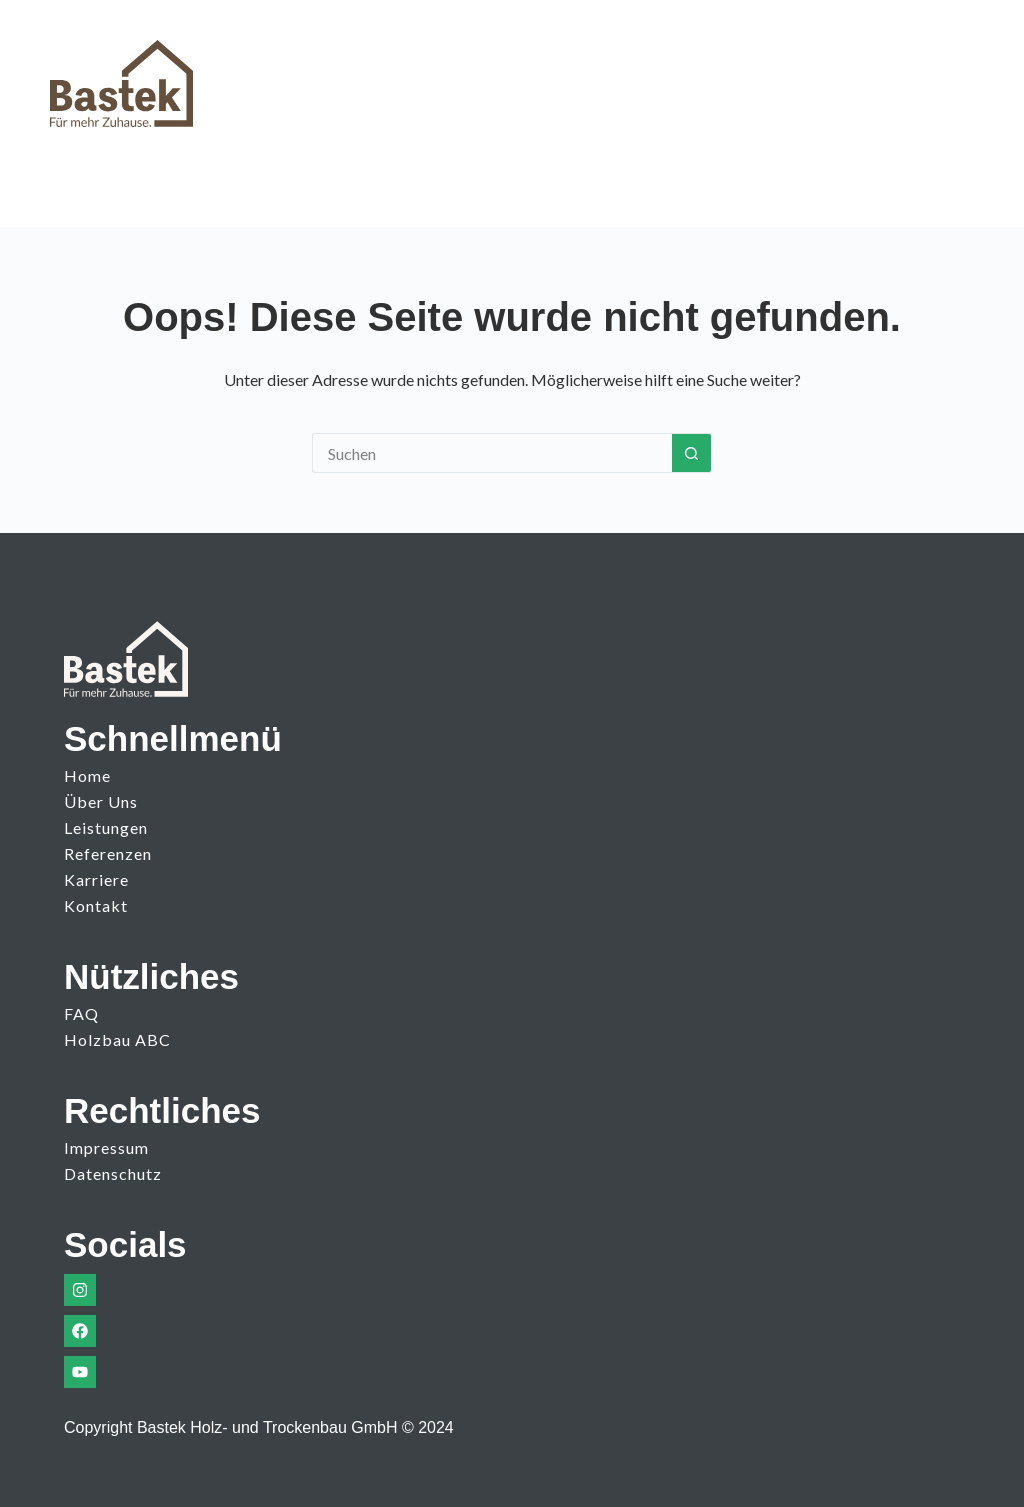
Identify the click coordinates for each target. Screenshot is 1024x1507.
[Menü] (956, 74)
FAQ (81, 1013)
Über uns (101, 801)
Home (87, 775)
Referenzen (108, 853)
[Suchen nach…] (492, 453)
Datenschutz (113, 1173)
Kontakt (96, 905)
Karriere (96, 879)
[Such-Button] (692, 453)
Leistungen (106, 827)
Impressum (106, 1147)
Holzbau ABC (117, 1039)
